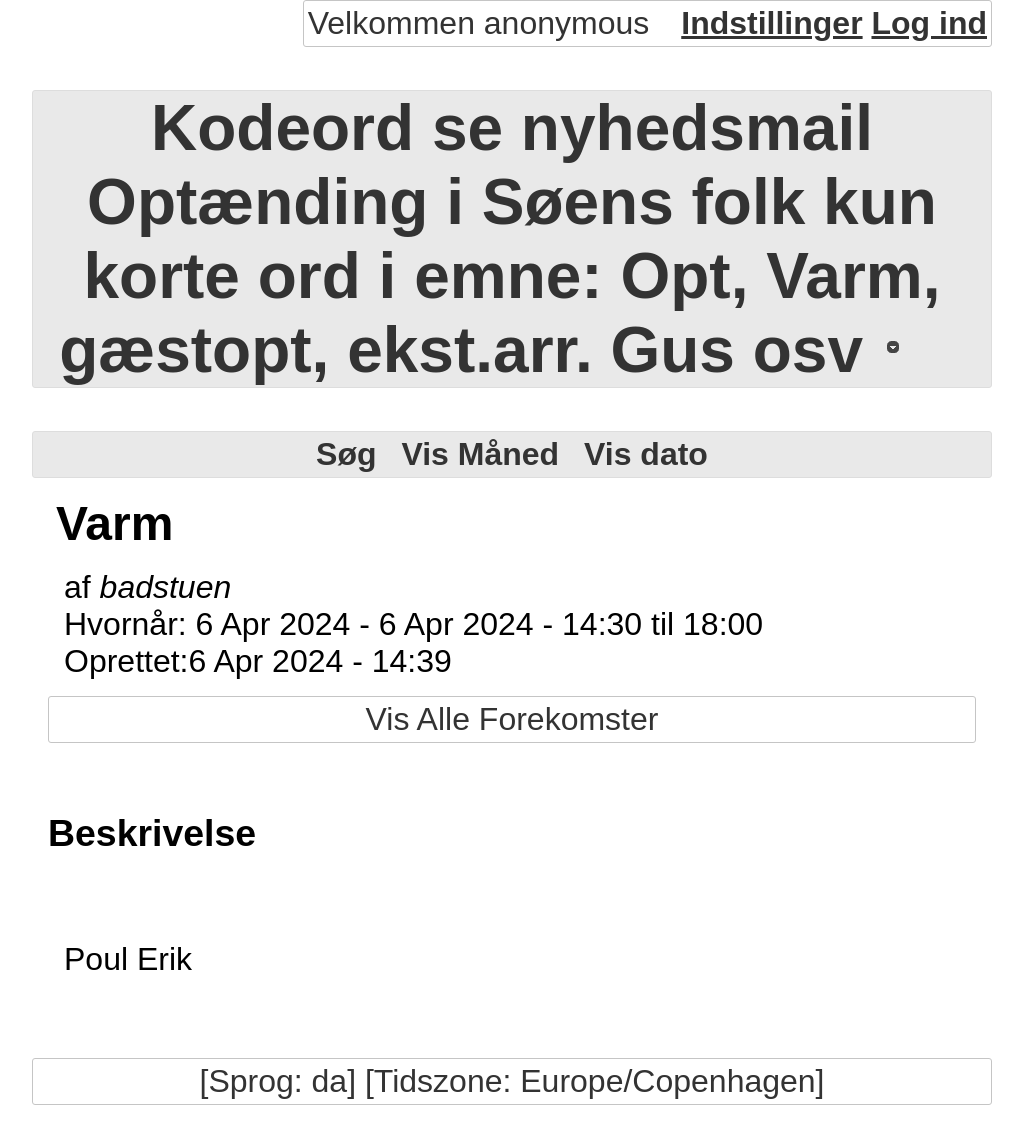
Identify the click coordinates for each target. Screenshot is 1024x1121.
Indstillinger (771, 23)
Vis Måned (480, 454)
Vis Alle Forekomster (512, 719)
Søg (346, 454)
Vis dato (646, 454)
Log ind (929, 23)
